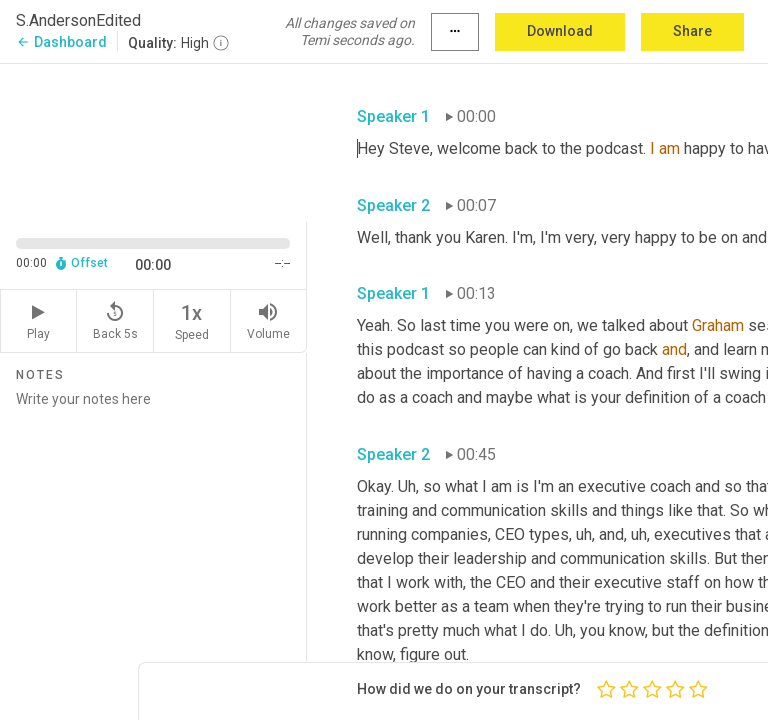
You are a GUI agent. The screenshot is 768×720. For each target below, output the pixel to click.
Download (560, 31)
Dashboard (61, 42)
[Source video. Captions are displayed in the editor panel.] (153, 141)
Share (692, 31)
